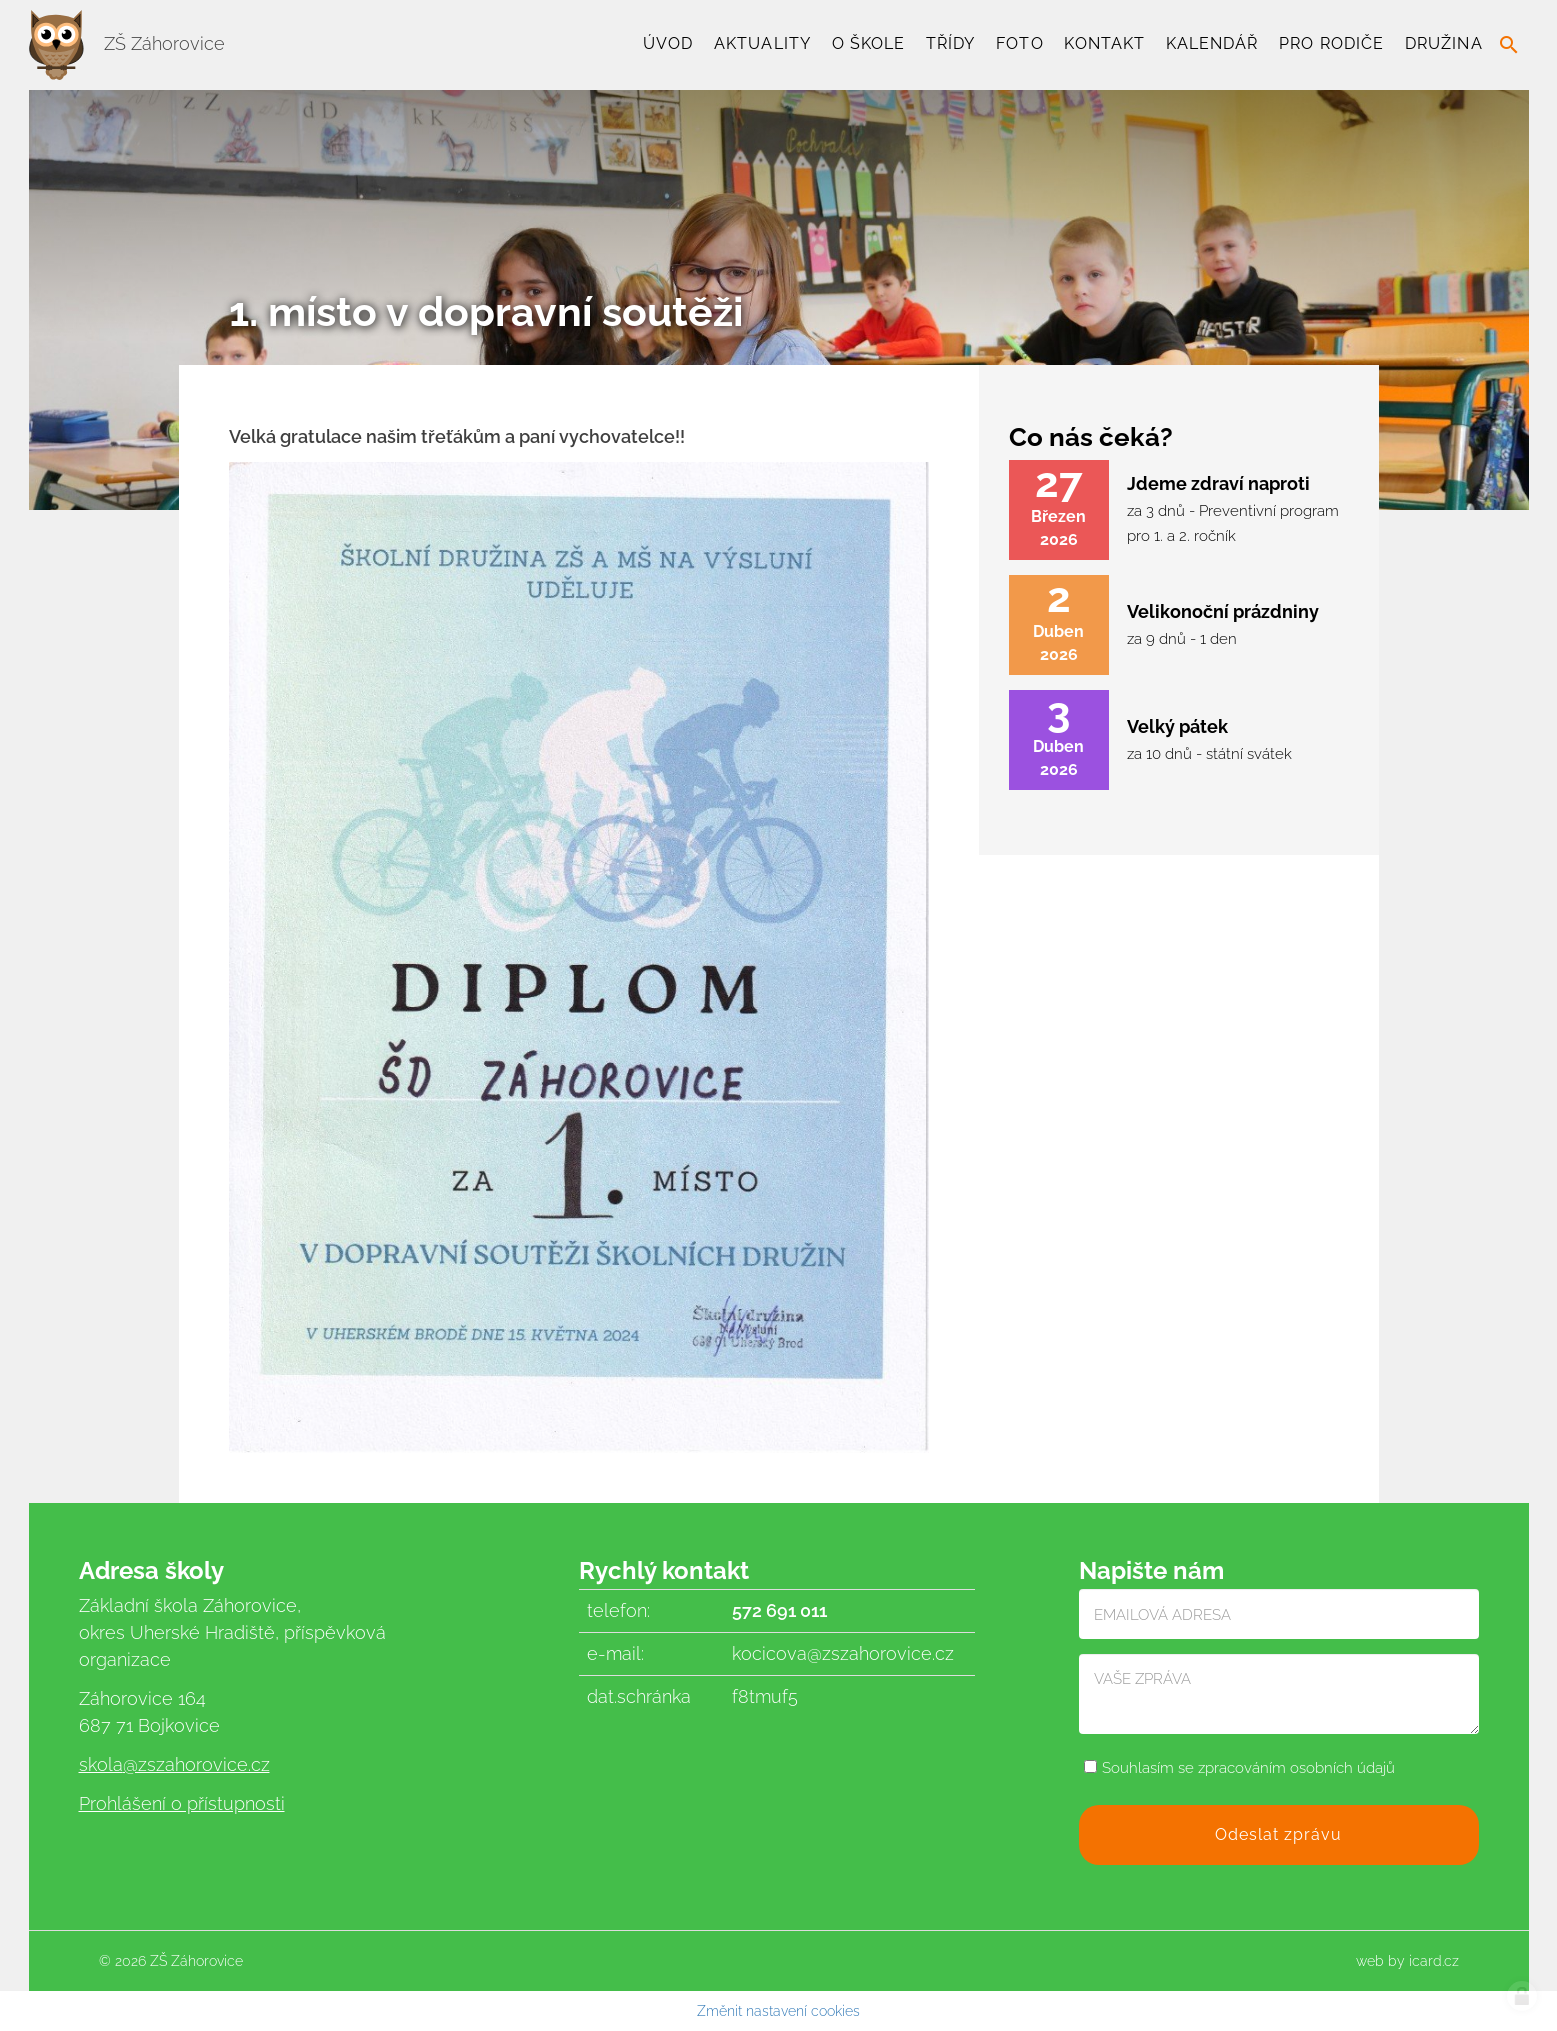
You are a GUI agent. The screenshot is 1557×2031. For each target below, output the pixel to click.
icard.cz (1434, 1961)
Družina (1444, 43)
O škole (869, 43)
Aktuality (762, 43)
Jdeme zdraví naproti (1218, 483)
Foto (1019, 43)
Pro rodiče (1331, 43)
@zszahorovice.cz (196, 1764)
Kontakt (1104, 43)
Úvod (668, 43)
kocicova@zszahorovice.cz (843, 1653)
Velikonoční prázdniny (1223, 611)
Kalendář (1212, 43)
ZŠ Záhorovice (127, 43)
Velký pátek (1177, 726)
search (1509, 45)
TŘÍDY (950, 43)
